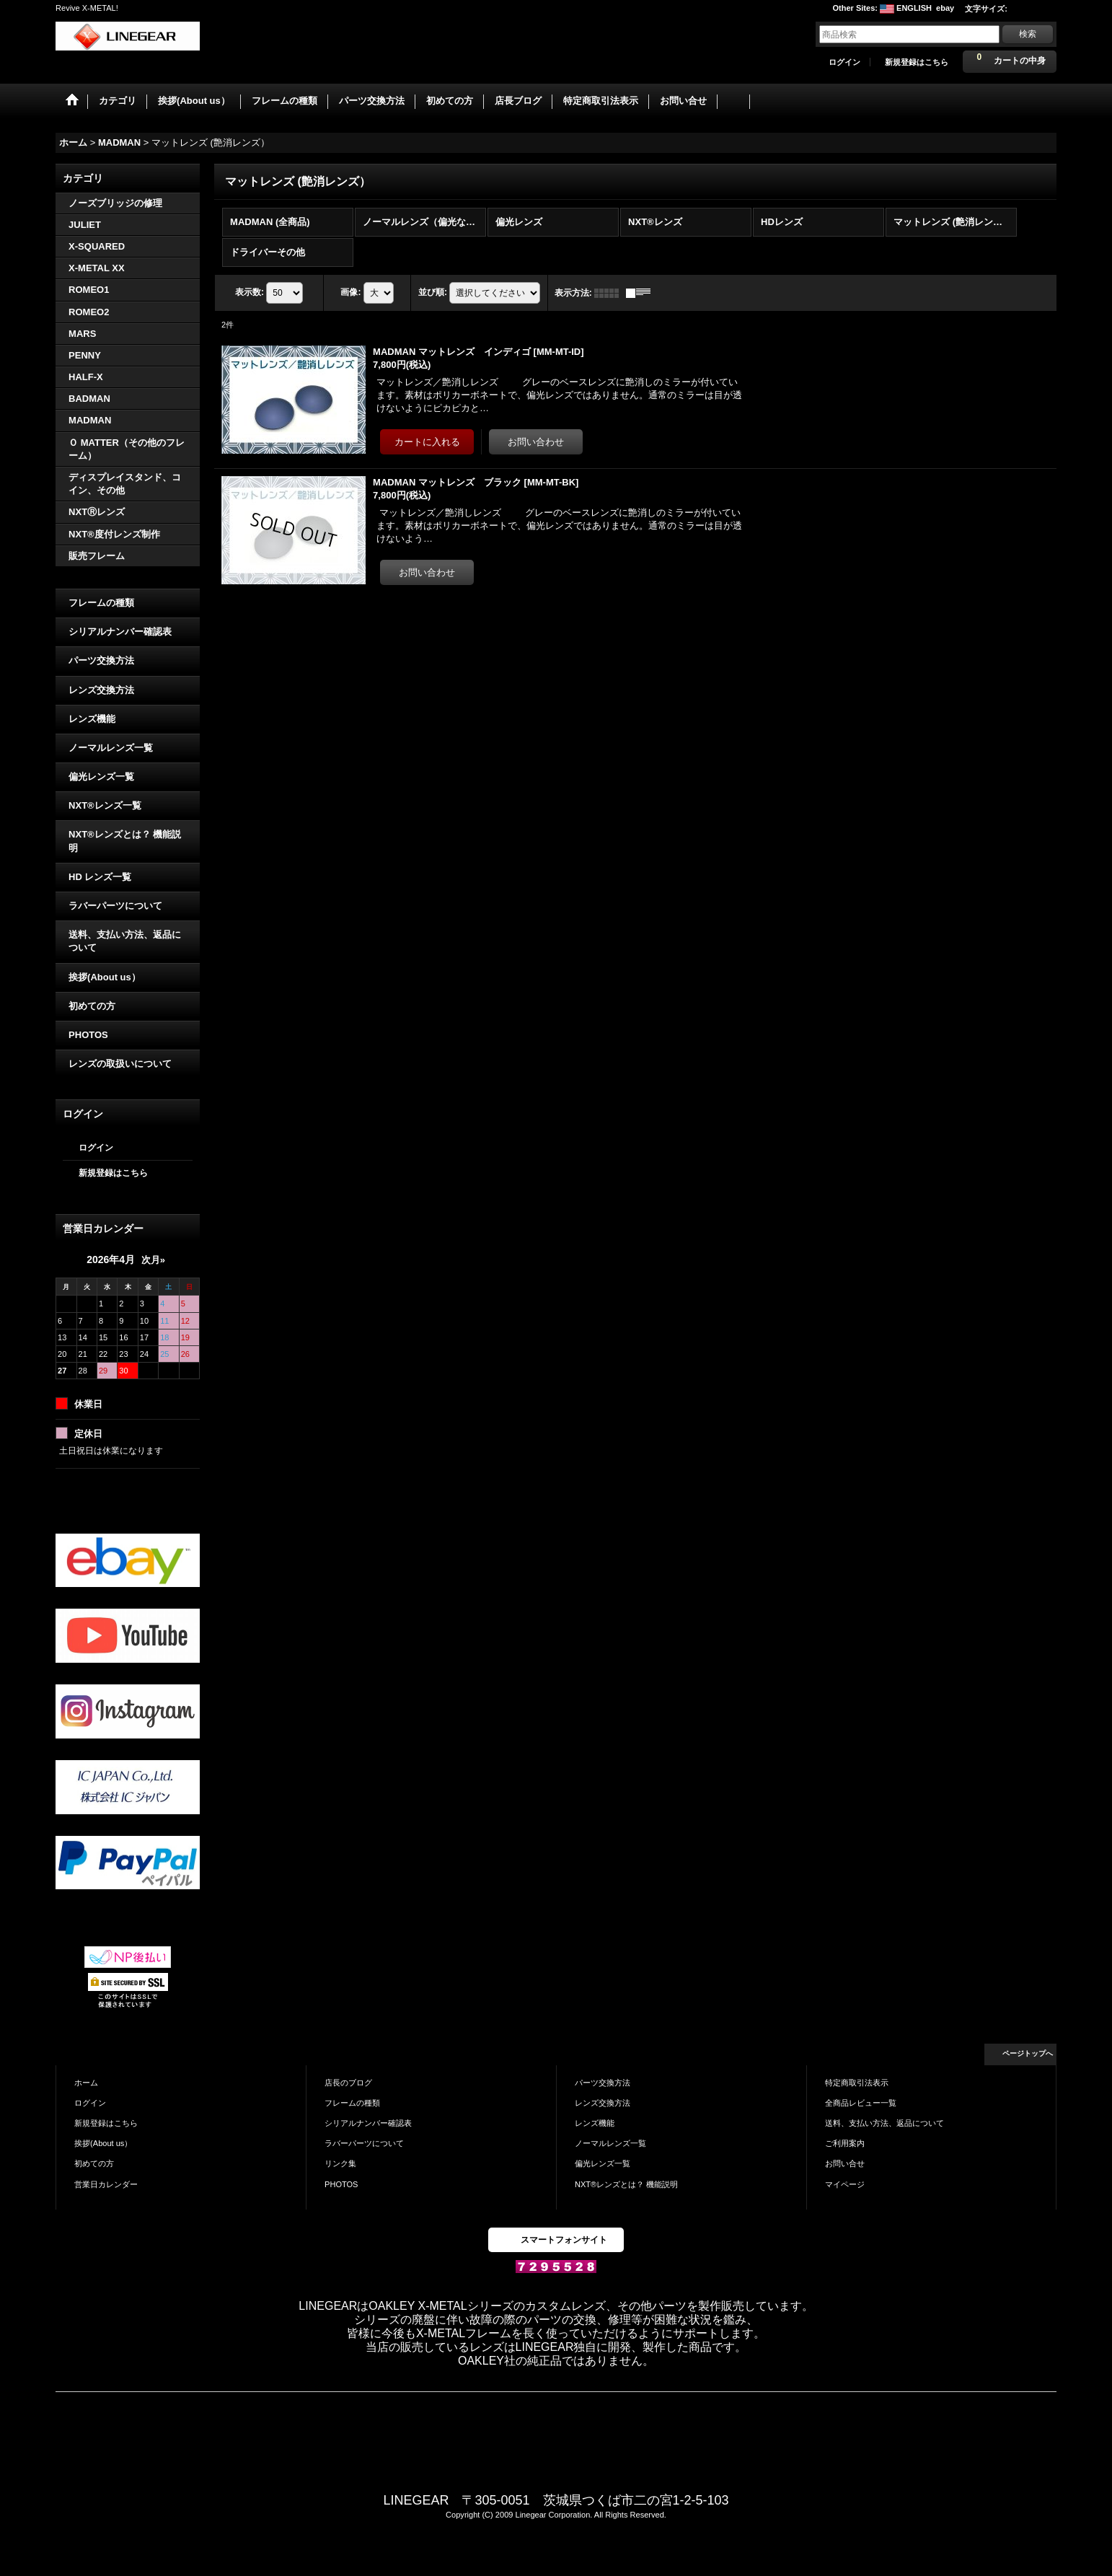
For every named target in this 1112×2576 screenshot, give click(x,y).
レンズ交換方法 (101, 688)
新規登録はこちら (916, 62)
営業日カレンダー (106, 2183)
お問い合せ (845, 2162)
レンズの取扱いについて (120, 1062)
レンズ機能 (92, 717)
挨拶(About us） (105, 975)
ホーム (86, 2081)
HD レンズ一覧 (100, 875)
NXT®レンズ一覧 (105, 804)
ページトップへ (1027, 2052)
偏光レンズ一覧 (101, 775)
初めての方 (92, 1004)
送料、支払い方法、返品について (125, 939)
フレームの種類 (101, 601)
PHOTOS (88, 1033)
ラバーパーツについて (115, 904)
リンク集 (340, 2162)
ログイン (844, 62)
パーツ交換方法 (101, 659)
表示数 (249, 291)
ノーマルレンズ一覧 (111, 746)
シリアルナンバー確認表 (120, 630)
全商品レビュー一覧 (860, 2101)
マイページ (845, 2183)
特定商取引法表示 (856, 2081)
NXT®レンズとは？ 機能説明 (125, 840)
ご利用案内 (845, 2141)
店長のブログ (348, 2081)
